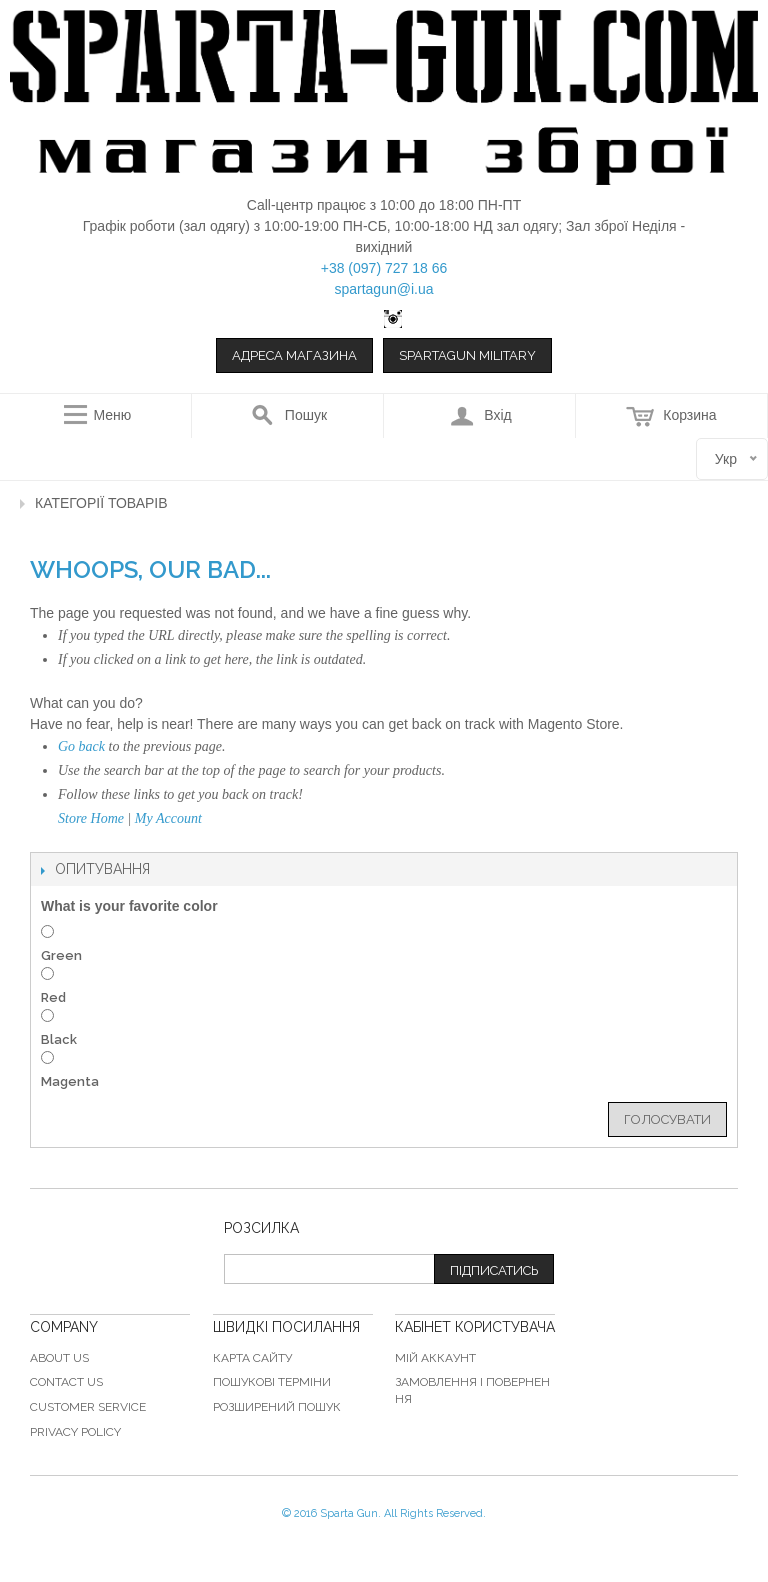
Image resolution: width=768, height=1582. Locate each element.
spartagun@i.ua (383, 289)
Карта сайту (252, 1358)
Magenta (70, 1081)
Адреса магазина (294, 355)
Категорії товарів (101, 503)
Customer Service (88, 1407)
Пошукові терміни (272, 1382)
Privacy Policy (75, 1432)
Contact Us (66, 1382)
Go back (81, 746)
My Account (168, 818)
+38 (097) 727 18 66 (384, 268)
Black (59, 1039)
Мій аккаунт (435, 1358)
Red (53, 997)
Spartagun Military (467, 355)
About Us (59, 1358)
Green (61, 955)
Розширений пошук (277, 1407)
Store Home (91, 818)
